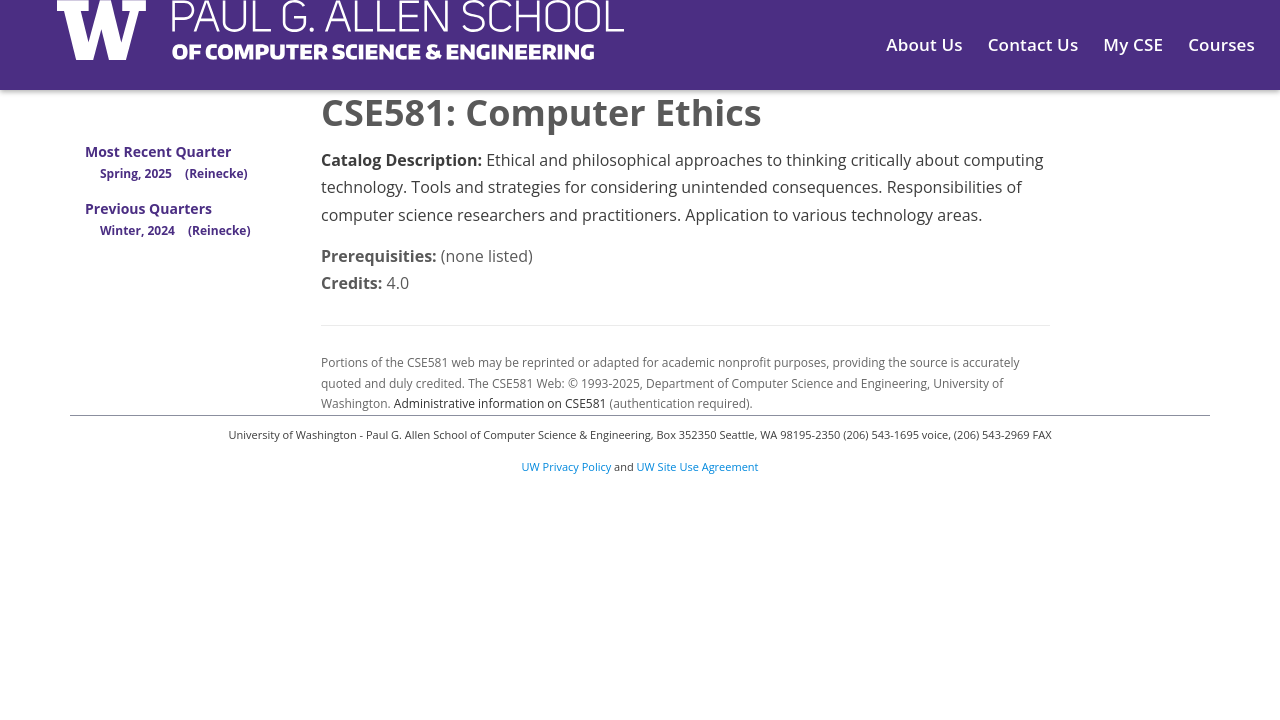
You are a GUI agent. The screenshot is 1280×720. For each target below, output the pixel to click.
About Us (924, 44)
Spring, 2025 (174, 173)
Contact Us (1033, 44)
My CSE (1133, 44)
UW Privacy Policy (567, 466)
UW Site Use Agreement (698, 466)
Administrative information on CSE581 (500, 403)
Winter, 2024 (175, 230)
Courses (1221, 44)
